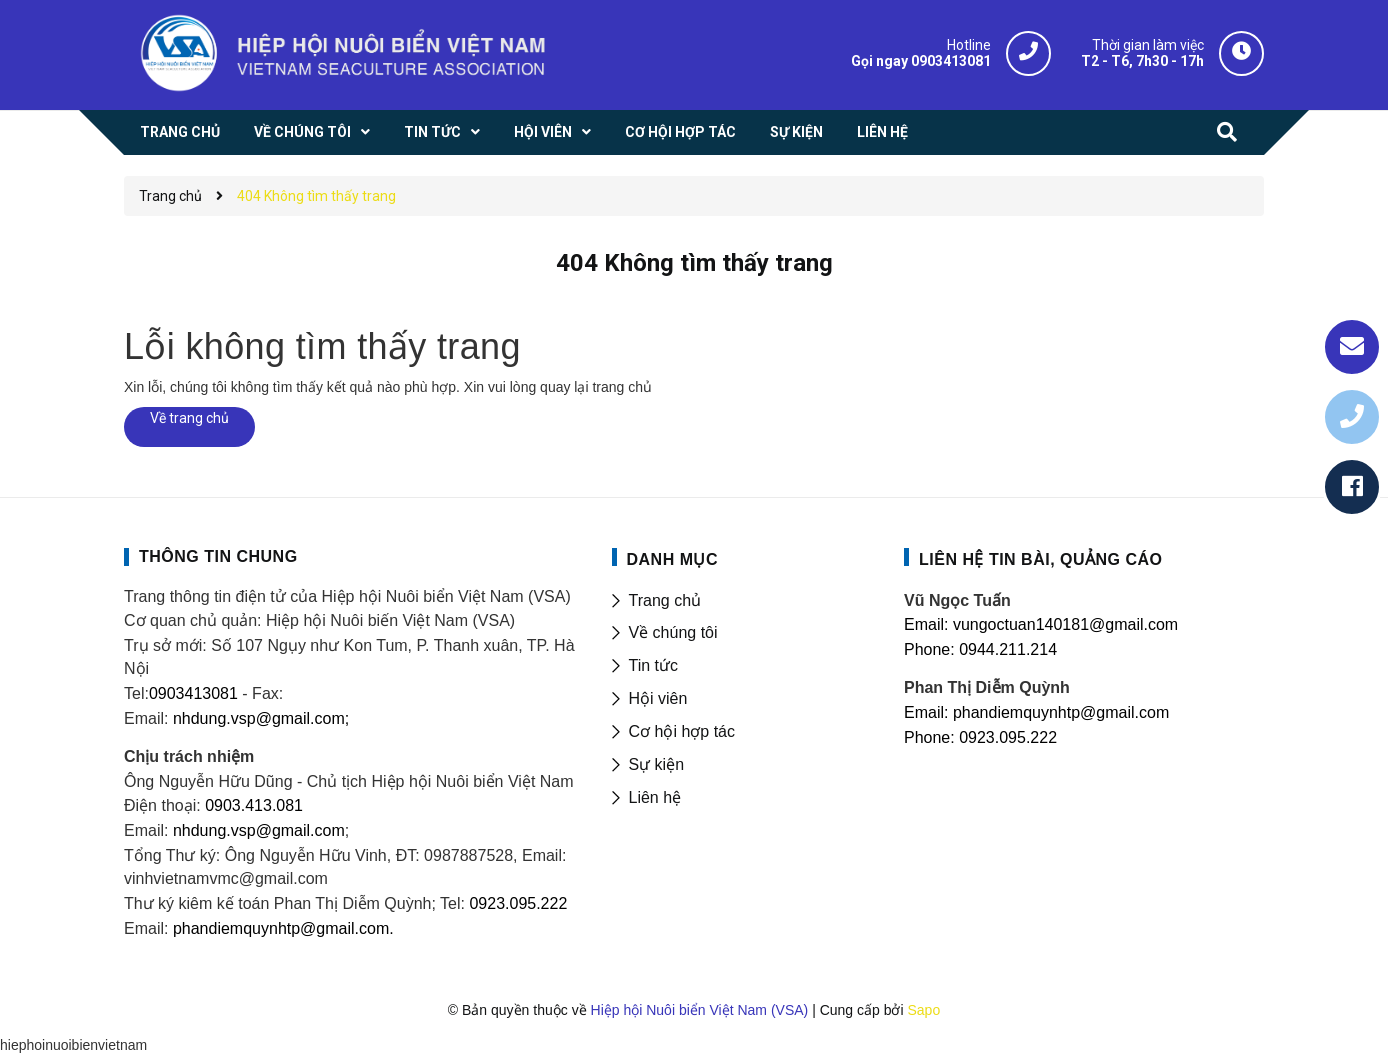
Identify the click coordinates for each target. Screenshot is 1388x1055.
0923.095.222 (518, 903)
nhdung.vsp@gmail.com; (261, 718)
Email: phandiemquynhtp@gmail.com (1036, 712)
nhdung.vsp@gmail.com (259, 830)
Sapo (923, 1010)
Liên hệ (655, 797)
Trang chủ (665, 600)
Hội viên (658, 698)
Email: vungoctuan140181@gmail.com (1041, 624)
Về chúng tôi (673, 632)
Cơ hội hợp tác (682, 731)
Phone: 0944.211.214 (980, 649)
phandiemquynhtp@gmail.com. (283, 928)
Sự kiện (657, 764)
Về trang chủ (189, 418)
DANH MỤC (673, 559)
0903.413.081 (254, 805)
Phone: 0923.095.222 (980, 737)
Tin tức (654, 665)
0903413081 (193, 693)
